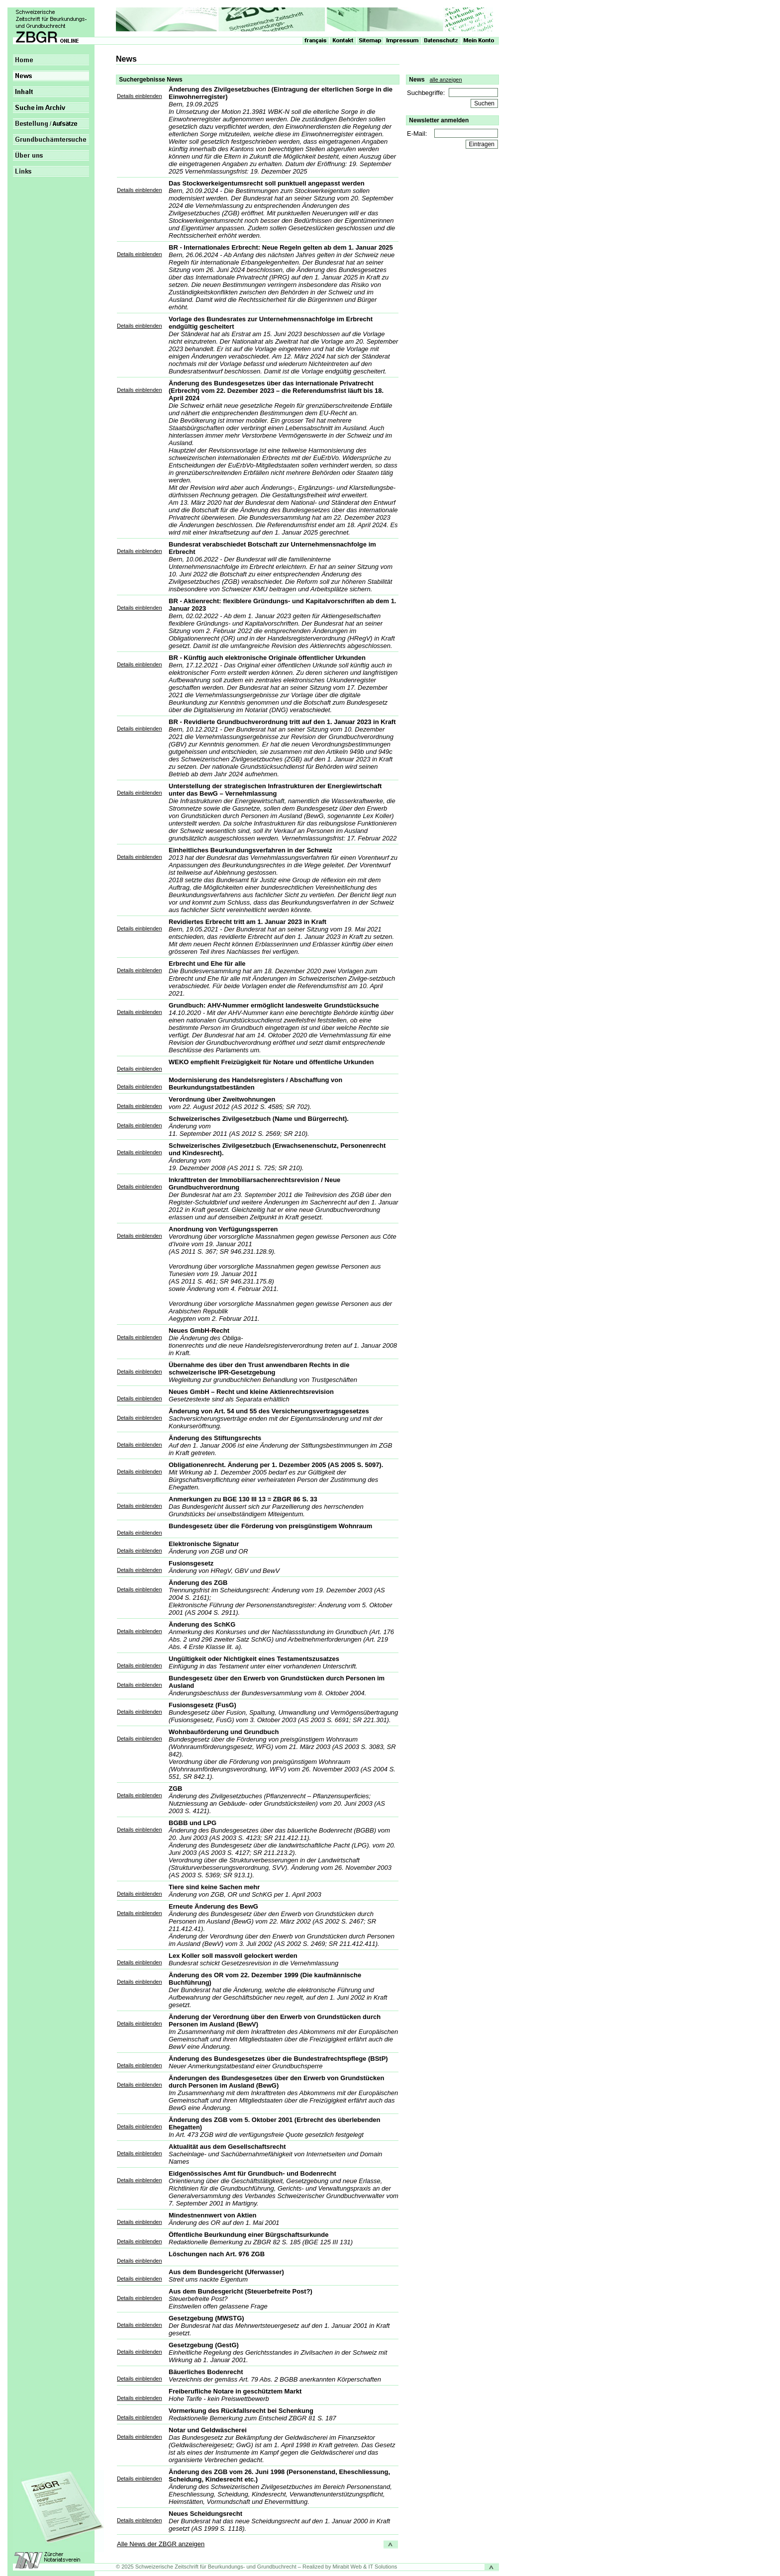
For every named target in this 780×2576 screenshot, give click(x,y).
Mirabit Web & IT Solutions (365, 2567)
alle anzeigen (446, 80)
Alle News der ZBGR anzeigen (160, 2544)
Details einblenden (139, 96)
